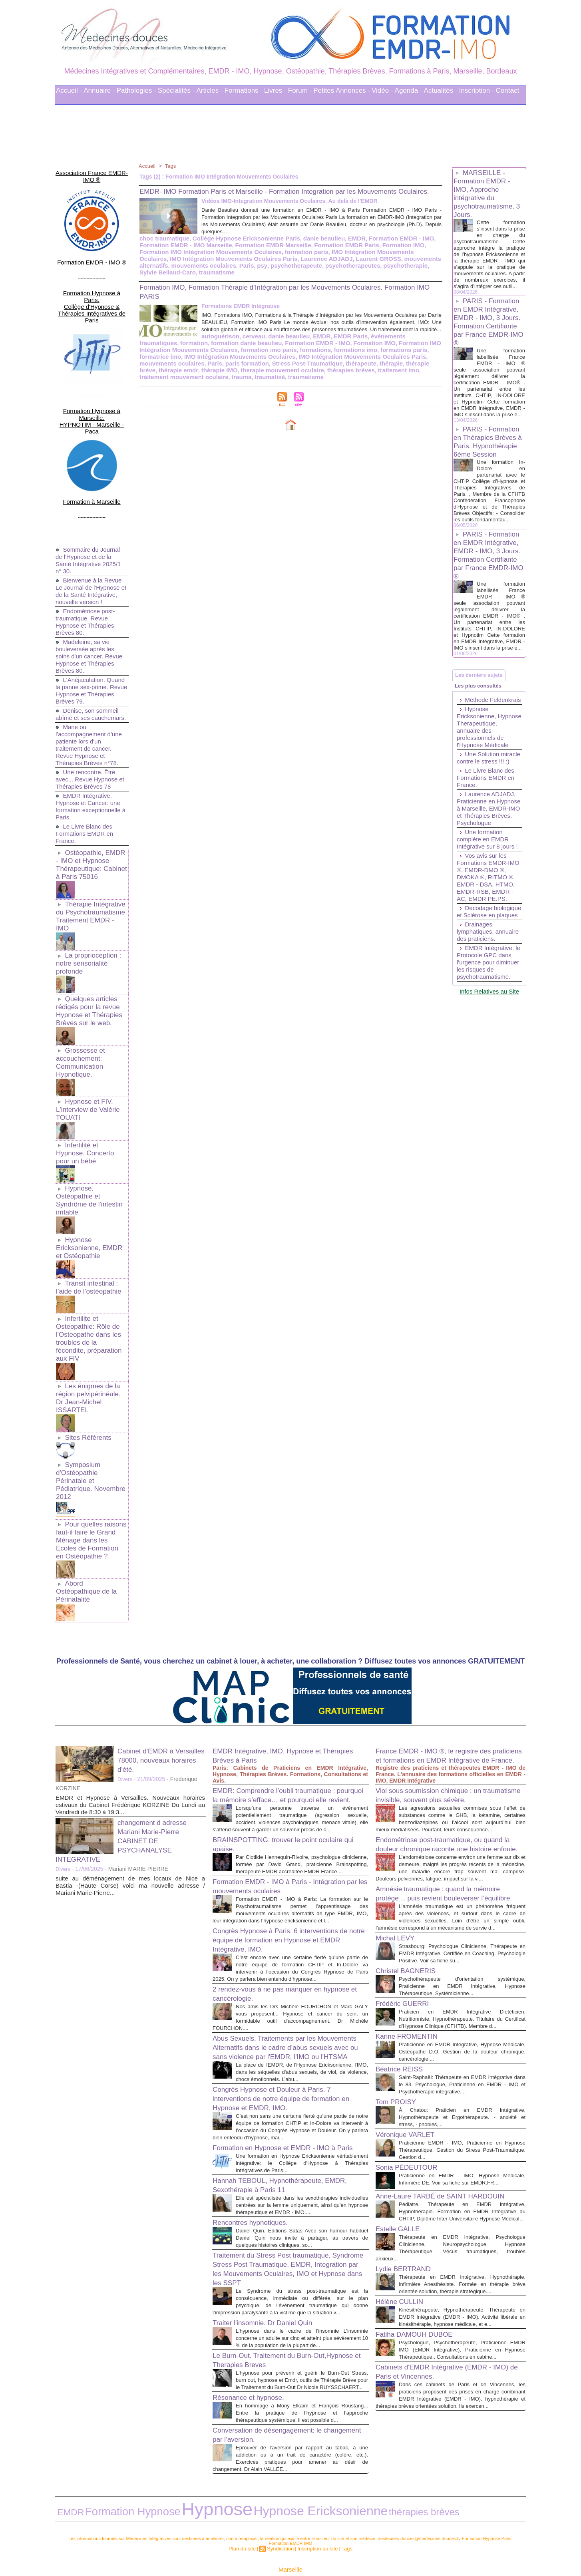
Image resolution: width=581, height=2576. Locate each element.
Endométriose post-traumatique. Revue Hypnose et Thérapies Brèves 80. (87, 573)
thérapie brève (266, 369)
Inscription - (476, 90)
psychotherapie (322, 273)
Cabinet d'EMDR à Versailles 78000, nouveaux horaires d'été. (161, 1628)
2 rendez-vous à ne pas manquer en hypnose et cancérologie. (277, 1900)
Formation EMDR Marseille (264, 253)
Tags (172, 166)
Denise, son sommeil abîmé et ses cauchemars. (89, 669)
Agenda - (408, 90)
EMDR (343, 247)
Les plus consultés (482, 726)
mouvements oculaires (320, 363)
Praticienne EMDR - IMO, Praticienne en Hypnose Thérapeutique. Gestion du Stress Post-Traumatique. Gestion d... (462, 2098)
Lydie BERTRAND (408, 2244)
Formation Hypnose (102, 2481)
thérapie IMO (345, 369)
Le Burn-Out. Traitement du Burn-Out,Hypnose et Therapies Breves (273, 2321)
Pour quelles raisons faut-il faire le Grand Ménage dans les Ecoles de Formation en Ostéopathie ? (90, 1421)
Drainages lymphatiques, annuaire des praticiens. (476, 1021)
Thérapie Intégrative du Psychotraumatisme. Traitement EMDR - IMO (90, 866)
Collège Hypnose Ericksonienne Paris (239, 247)
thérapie (232, 369)
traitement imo (231, 375)
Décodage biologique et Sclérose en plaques (488, 993)
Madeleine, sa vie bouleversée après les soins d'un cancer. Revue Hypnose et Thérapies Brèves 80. (91, 607)
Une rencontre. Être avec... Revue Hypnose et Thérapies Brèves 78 (88, 737)
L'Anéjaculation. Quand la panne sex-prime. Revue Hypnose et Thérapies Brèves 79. (92, 642)
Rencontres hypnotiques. (257, 2169)
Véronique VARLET (410, 2083)
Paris (174, 273)
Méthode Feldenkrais (473, 746)
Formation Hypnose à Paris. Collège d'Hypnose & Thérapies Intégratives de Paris (91, 282)
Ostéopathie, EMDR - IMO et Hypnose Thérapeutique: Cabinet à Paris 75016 (91, 821)
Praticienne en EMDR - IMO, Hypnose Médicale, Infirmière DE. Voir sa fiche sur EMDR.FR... (462, 2131)
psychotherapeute (220, 273)
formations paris (292, 356)
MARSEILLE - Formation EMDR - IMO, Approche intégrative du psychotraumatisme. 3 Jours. (489, 194)
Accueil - (69, 90)
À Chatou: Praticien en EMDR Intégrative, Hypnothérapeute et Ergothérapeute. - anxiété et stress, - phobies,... (462, 2065)
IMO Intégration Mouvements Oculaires (342, 260)
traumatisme (418, 273)
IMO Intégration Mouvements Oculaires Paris (227, 363)
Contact (507, 90)
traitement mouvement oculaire (294, 375)
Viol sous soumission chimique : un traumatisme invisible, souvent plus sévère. (438, 1677)
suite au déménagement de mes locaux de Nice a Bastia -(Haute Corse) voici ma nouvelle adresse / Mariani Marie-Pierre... (130, 1754)
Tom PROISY (399, 2050)
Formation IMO (386, 253)
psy (188, 273)
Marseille (290, 2535)
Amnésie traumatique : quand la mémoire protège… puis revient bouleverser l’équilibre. (449, 1808)
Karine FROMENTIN (412, 1977)
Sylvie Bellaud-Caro (372, 273)
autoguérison (157, 343)
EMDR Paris (279, 343)
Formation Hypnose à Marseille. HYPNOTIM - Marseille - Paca (92, 378)
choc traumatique (162, 247)
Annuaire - (99, 90)
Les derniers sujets (482, 711)
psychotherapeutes (273, 273)
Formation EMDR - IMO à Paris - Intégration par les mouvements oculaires (286, 1778)
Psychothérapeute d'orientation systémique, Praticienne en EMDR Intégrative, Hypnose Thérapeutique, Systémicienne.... (462, 1920)
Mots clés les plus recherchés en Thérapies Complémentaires (301, 2548)
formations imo (247, 356)
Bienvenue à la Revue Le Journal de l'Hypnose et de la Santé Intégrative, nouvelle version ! (90, 539)
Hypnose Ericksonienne (216, 2481)
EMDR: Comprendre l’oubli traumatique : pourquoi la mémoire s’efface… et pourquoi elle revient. (289, 1668)
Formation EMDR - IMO (384, 247)
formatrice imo (336, 356)
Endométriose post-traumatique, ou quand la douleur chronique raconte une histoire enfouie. (450, 1743)
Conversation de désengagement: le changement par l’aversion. (277, 2410)
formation (384, 343)
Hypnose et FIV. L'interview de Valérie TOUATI (86, 1044)
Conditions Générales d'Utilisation (390, 2548)
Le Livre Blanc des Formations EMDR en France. (86, 792)
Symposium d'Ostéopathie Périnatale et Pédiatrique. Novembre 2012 (91, 1369)
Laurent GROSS (292, 266)
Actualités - (441, 90)
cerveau (188, 343)
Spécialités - (176, 90)
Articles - (209, 90)
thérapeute (204, 369)
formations (209, 356)
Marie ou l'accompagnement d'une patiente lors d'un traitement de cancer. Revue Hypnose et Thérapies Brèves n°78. (91, 703)
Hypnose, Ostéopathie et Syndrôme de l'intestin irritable (87, 1123)
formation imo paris (165, 356)
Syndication (282, 2515)
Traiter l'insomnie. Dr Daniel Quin (271, 2276)
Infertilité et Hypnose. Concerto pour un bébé (90, 1082)
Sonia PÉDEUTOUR (412, 2115)
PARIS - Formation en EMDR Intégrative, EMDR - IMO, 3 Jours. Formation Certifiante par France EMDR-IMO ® (489, 328)
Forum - (300, 90)
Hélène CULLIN (404, 2284)
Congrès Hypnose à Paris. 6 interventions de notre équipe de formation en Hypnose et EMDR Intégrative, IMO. (286, 1839)
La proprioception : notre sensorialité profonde (87, 907)
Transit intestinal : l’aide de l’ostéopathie (86, 1205)
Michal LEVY (399, 1864)
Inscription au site (314, 2515)
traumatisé (375, 375)
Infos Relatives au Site (489, 1090)
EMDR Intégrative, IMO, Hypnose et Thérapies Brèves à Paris (276, 1624)
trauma (348, 375)
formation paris (267, 260)
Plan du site (248, 2515)
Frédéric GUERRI (407, 1937)
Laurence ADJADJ (243, 266)
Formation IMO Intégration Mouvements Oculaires (354, 350)
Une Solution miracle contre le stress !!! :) (480, 818)
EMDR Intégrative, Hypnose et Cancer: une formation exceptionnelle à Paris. (90, 765)
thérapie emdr (306, 369)
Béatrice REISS (403, 2010)
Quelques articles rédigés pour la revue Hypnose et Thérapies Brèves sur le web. (87, 952)
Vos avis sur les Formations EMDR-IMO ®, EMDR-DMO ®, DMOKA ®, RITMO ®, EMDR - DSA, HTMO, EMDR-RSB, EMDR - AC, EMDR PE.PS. (488, 952)
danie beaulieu (312, 247)
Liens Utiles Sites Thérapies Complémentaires (202, 2548)
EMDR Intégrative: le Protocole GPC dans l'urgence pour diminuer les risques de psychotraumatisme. (489, 1059)
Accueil (148, 166)
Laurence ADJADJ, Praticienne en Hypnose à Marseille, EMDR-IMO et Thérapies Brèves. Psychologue (488, 876)
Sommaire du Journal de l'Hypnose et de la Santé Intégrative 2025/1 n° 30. (90, 504)
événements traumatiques (333, 343)
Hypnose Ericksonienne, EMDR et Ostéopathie (90, 1167)
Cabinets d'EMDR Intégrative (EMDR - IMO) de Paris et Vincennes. (444, 2369)
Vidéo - (382, 90)
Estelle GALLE (402, 2197)
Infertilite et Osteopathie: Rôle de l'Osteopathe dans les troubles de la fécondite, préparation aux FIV (90, 1249)
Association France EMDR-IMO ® (92, 169)
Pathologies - (136, 90)
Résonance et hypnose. (254, 2365)
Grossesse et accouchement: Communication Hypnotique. (79, 1000)
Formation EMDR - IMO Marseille (182, 253)
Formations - (244, 90)
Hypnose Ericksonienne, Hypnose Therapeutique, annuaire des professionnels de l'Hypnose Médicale (484, 780)
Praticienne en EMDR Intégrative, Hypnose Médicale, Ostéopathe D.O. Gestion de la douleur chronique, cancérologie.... (462, 1993)
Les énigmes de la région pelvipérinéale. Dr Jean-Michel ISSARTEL (90, 1297)
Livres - (275, 90)
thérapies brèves (186, 375)
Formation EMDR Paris (333, 253)
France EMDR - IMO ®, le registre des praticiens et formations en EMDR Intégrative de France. (443, 1628)
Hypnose (154, 2481)
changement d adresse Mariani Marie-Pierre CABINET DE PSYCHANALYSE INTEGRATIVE (127, 1709)
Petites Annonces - (341, 90)
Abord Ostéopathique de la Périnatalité (90, 1465)
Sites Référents (86, 1331)
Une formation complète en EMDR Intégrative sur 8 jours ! (489, 910)
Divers (125, 1648)
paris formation (391, 363)
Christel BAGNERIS (411, 1904)
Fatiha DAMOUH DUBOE (421, 2324)
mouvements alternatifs (347, 266)
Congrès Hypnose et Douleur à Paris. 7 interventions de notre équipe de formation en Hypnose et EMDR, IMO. (287, 2021)
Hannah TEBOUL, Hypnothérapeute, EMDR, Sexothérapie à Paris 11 (277, 2124)
